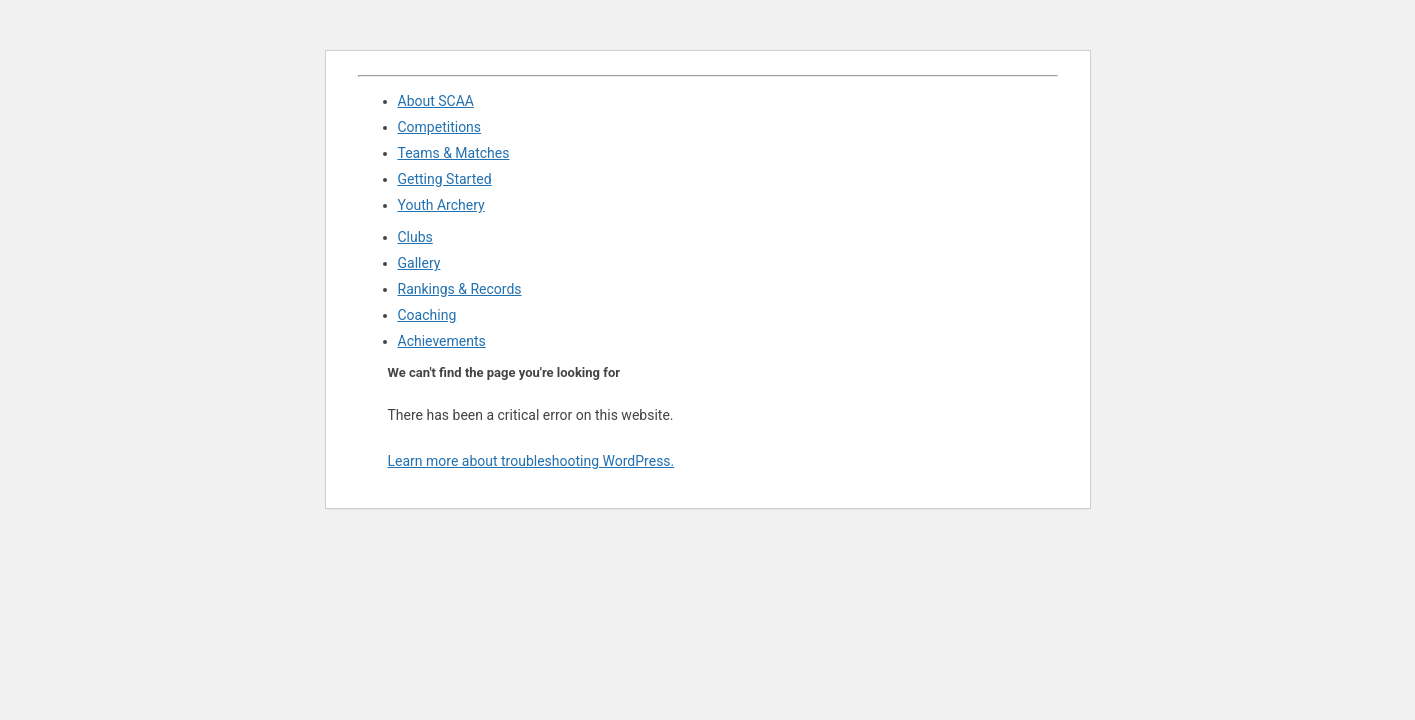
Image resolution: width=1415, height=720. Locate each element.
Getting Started (445, 179)
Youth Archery (441, 205)
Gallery (419, 263)
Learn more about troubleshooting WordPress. (531, 461)
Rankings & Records (460, 289)
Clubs (415, 237)
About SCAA (436, 101)
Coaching (427, 315)
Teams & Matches (454, 153)
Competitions (440, 127)
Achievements (442, 341)
